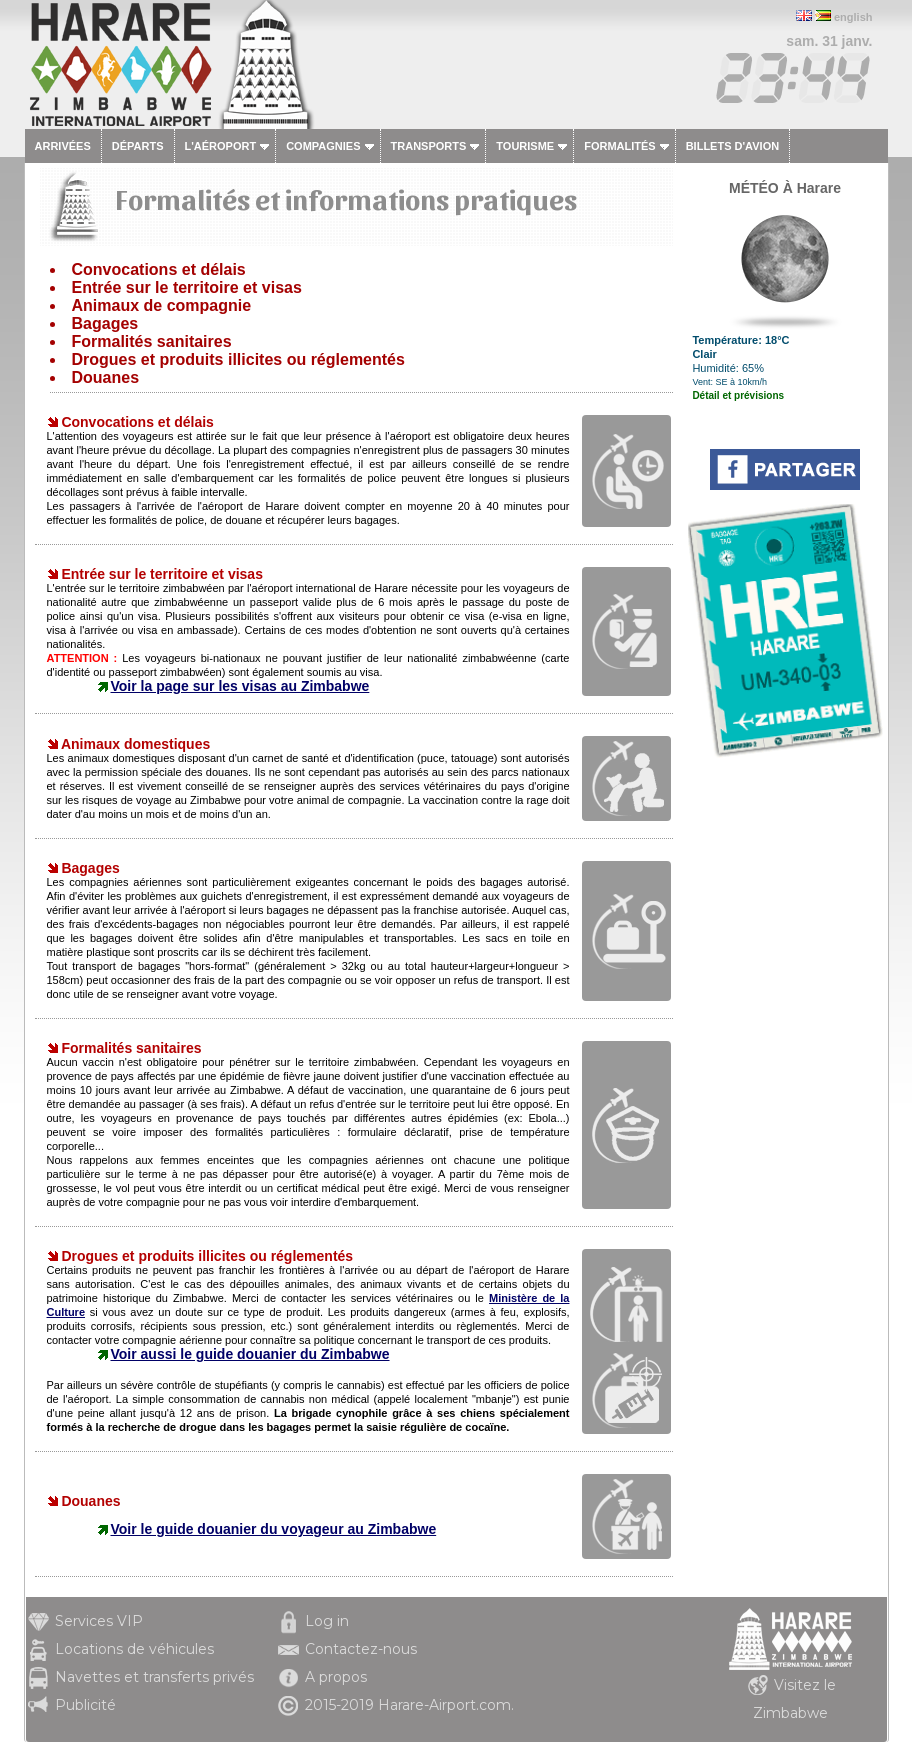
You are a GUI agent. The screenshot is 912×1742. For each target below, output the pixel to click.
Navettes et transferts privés (154, 1677)
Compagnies (323, 146)
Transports (429, 146)
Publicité (85, 1705)
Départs (138, 146)
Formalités (620, 146)
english (853, 17)
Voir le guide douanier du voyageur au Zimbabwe (274, 1529)
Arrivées (63, 146)
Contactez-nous (361, 1649)
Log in (327, 1621)
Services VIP (99, 1621)
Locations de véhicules (134, 1649)
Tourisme (525, 146)
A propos (336, 1677)
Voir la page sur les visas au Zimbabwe (240, 686)
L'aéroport (221, 146)
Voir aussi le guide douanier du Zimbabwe (250, 1354)
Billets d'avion (732, 146)
